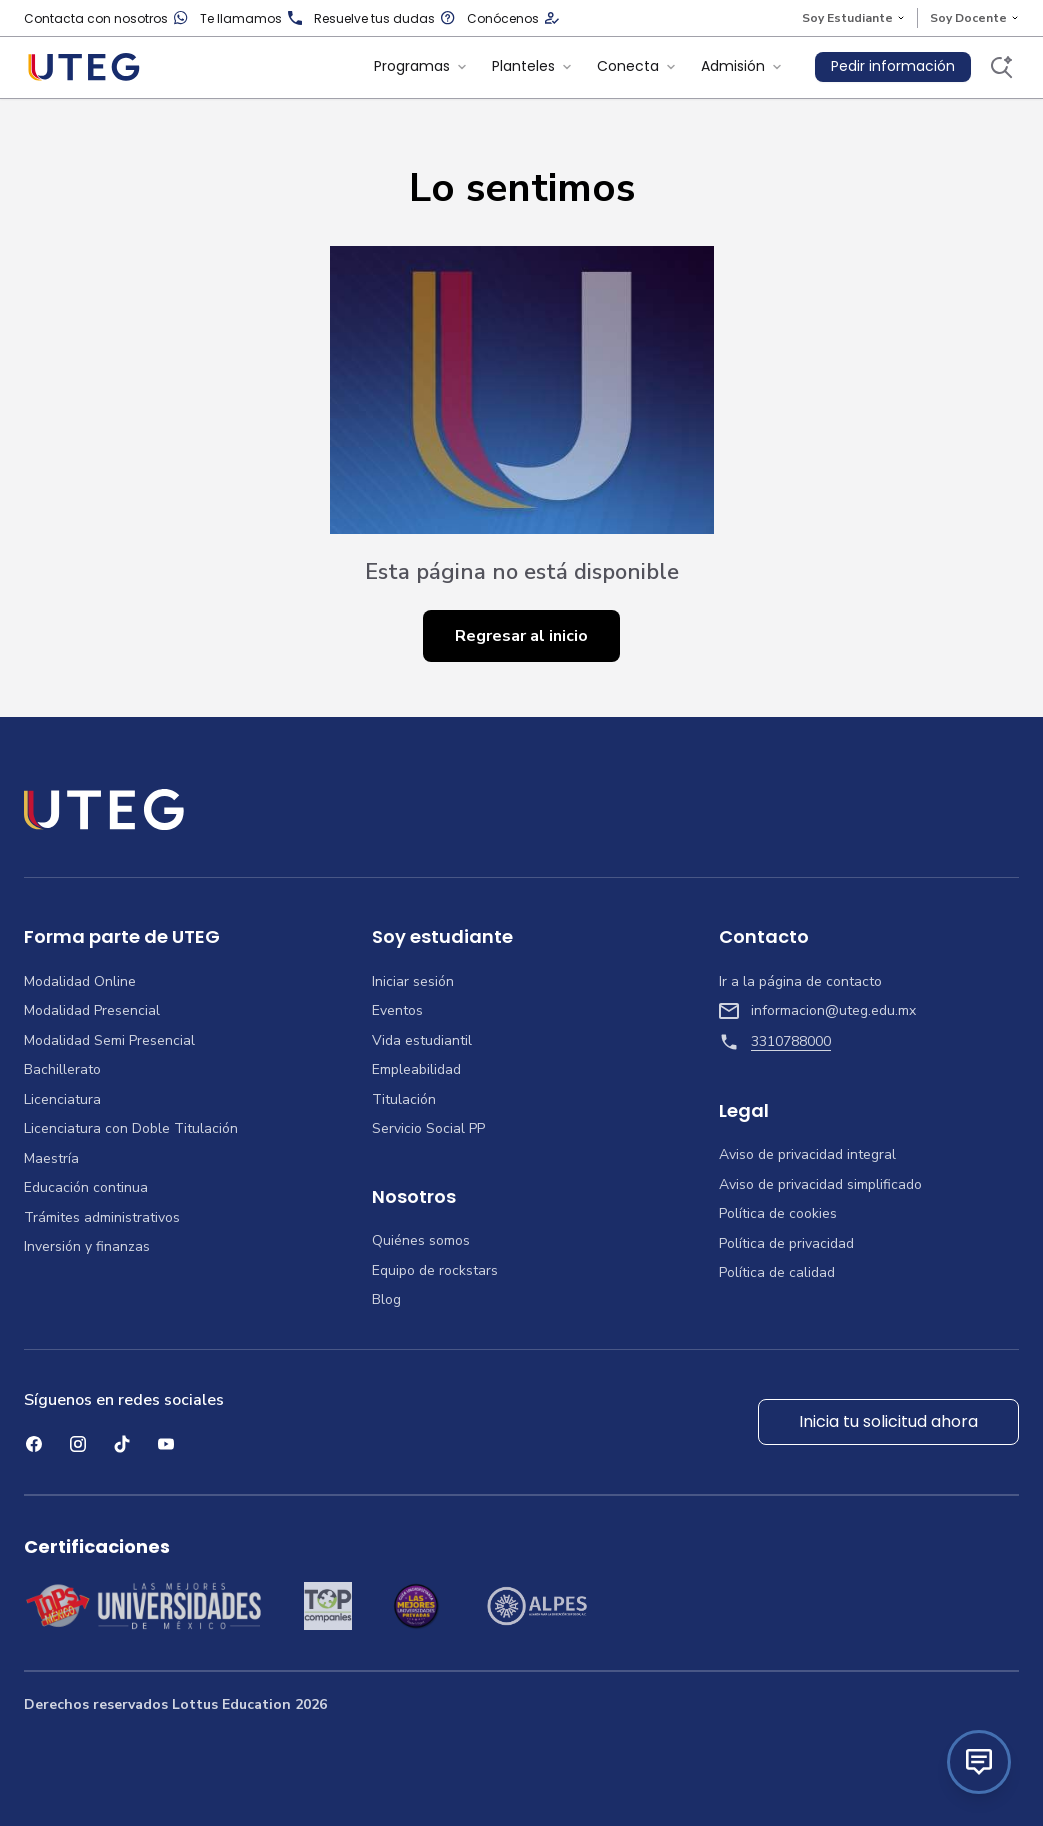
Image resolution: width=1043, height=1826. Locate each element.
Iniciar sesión (413, 982)
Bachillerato (62, 1070)
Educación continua (86, 1188)
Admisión (742, 66)
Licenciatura (62, 1100)
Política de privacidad (786, 1244)
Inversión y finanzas (87, 1247)
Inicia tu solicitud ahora (888, 1421)
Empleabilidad (416, 1070)
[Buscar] (1001, 67)
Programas (421, 66)
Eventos (397, 1011)
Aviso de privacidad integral (807, 1155)
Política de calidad (777, 1273)
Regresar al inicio (521, 636)
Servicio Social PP (428, 1129)
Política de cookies (778, 1214)
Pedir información (893, 66)
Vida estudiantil (422, 1041)
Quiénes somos (421, 1241)
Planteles (532, 66)
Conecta (637, 66)
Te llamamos (251, 18)
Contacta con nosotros (106, 18)
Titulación (404, 1100)
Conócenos (513, 18)
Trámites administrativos (102, 1218)
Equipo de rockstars (435, 1271)
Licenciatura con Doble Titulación (131, 1129)
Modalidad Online (80, 982)
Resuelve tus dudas (384, 18)
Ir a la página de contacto (800, 982)
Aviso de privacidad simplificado (820, 1185)
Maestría (51, 1159)
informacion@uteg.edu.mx (817, 1011)
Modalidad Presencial (92, 1011)
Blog (386, 1300)
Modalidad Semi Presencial (109, 1041)
